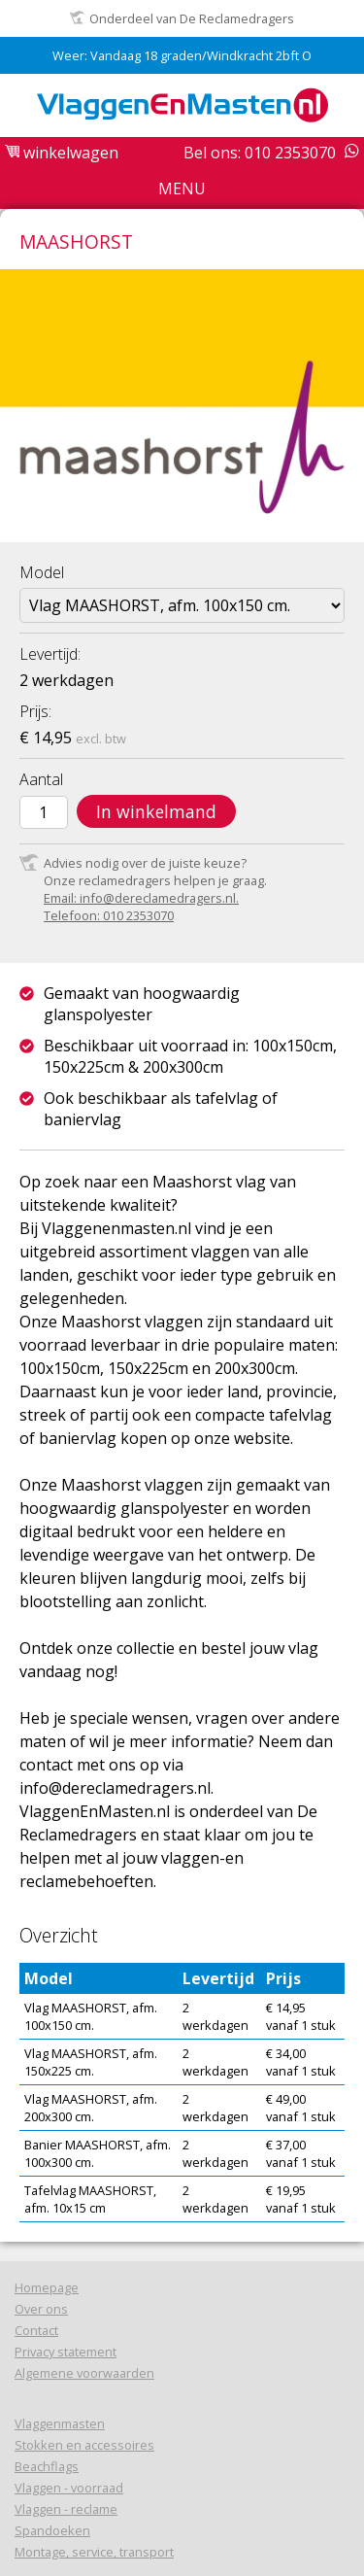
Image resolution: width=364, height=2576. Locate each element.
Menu (182, 188)
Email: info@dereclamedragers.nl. (141, 898)
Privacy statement (65, 2351)
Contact (36, 2330)
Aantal (41, 779)
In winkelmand (156, 811)
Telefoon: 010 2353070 (109, 915)
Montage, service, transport (94, 2551)
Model (41, 572)
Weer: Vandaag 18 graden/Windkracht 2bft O (182, 55)
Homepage (47, 2287)
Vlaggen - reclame (66, 2509)
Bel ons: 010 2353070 (259, 152)
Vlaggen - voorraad (69, 2487)
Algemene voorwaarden (84, 2373)
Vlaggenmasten (60, 2423)
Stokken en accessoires (84, 2445)
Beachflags (47, 2466)
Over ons (41, 2309)
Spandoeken (52, 2530)
